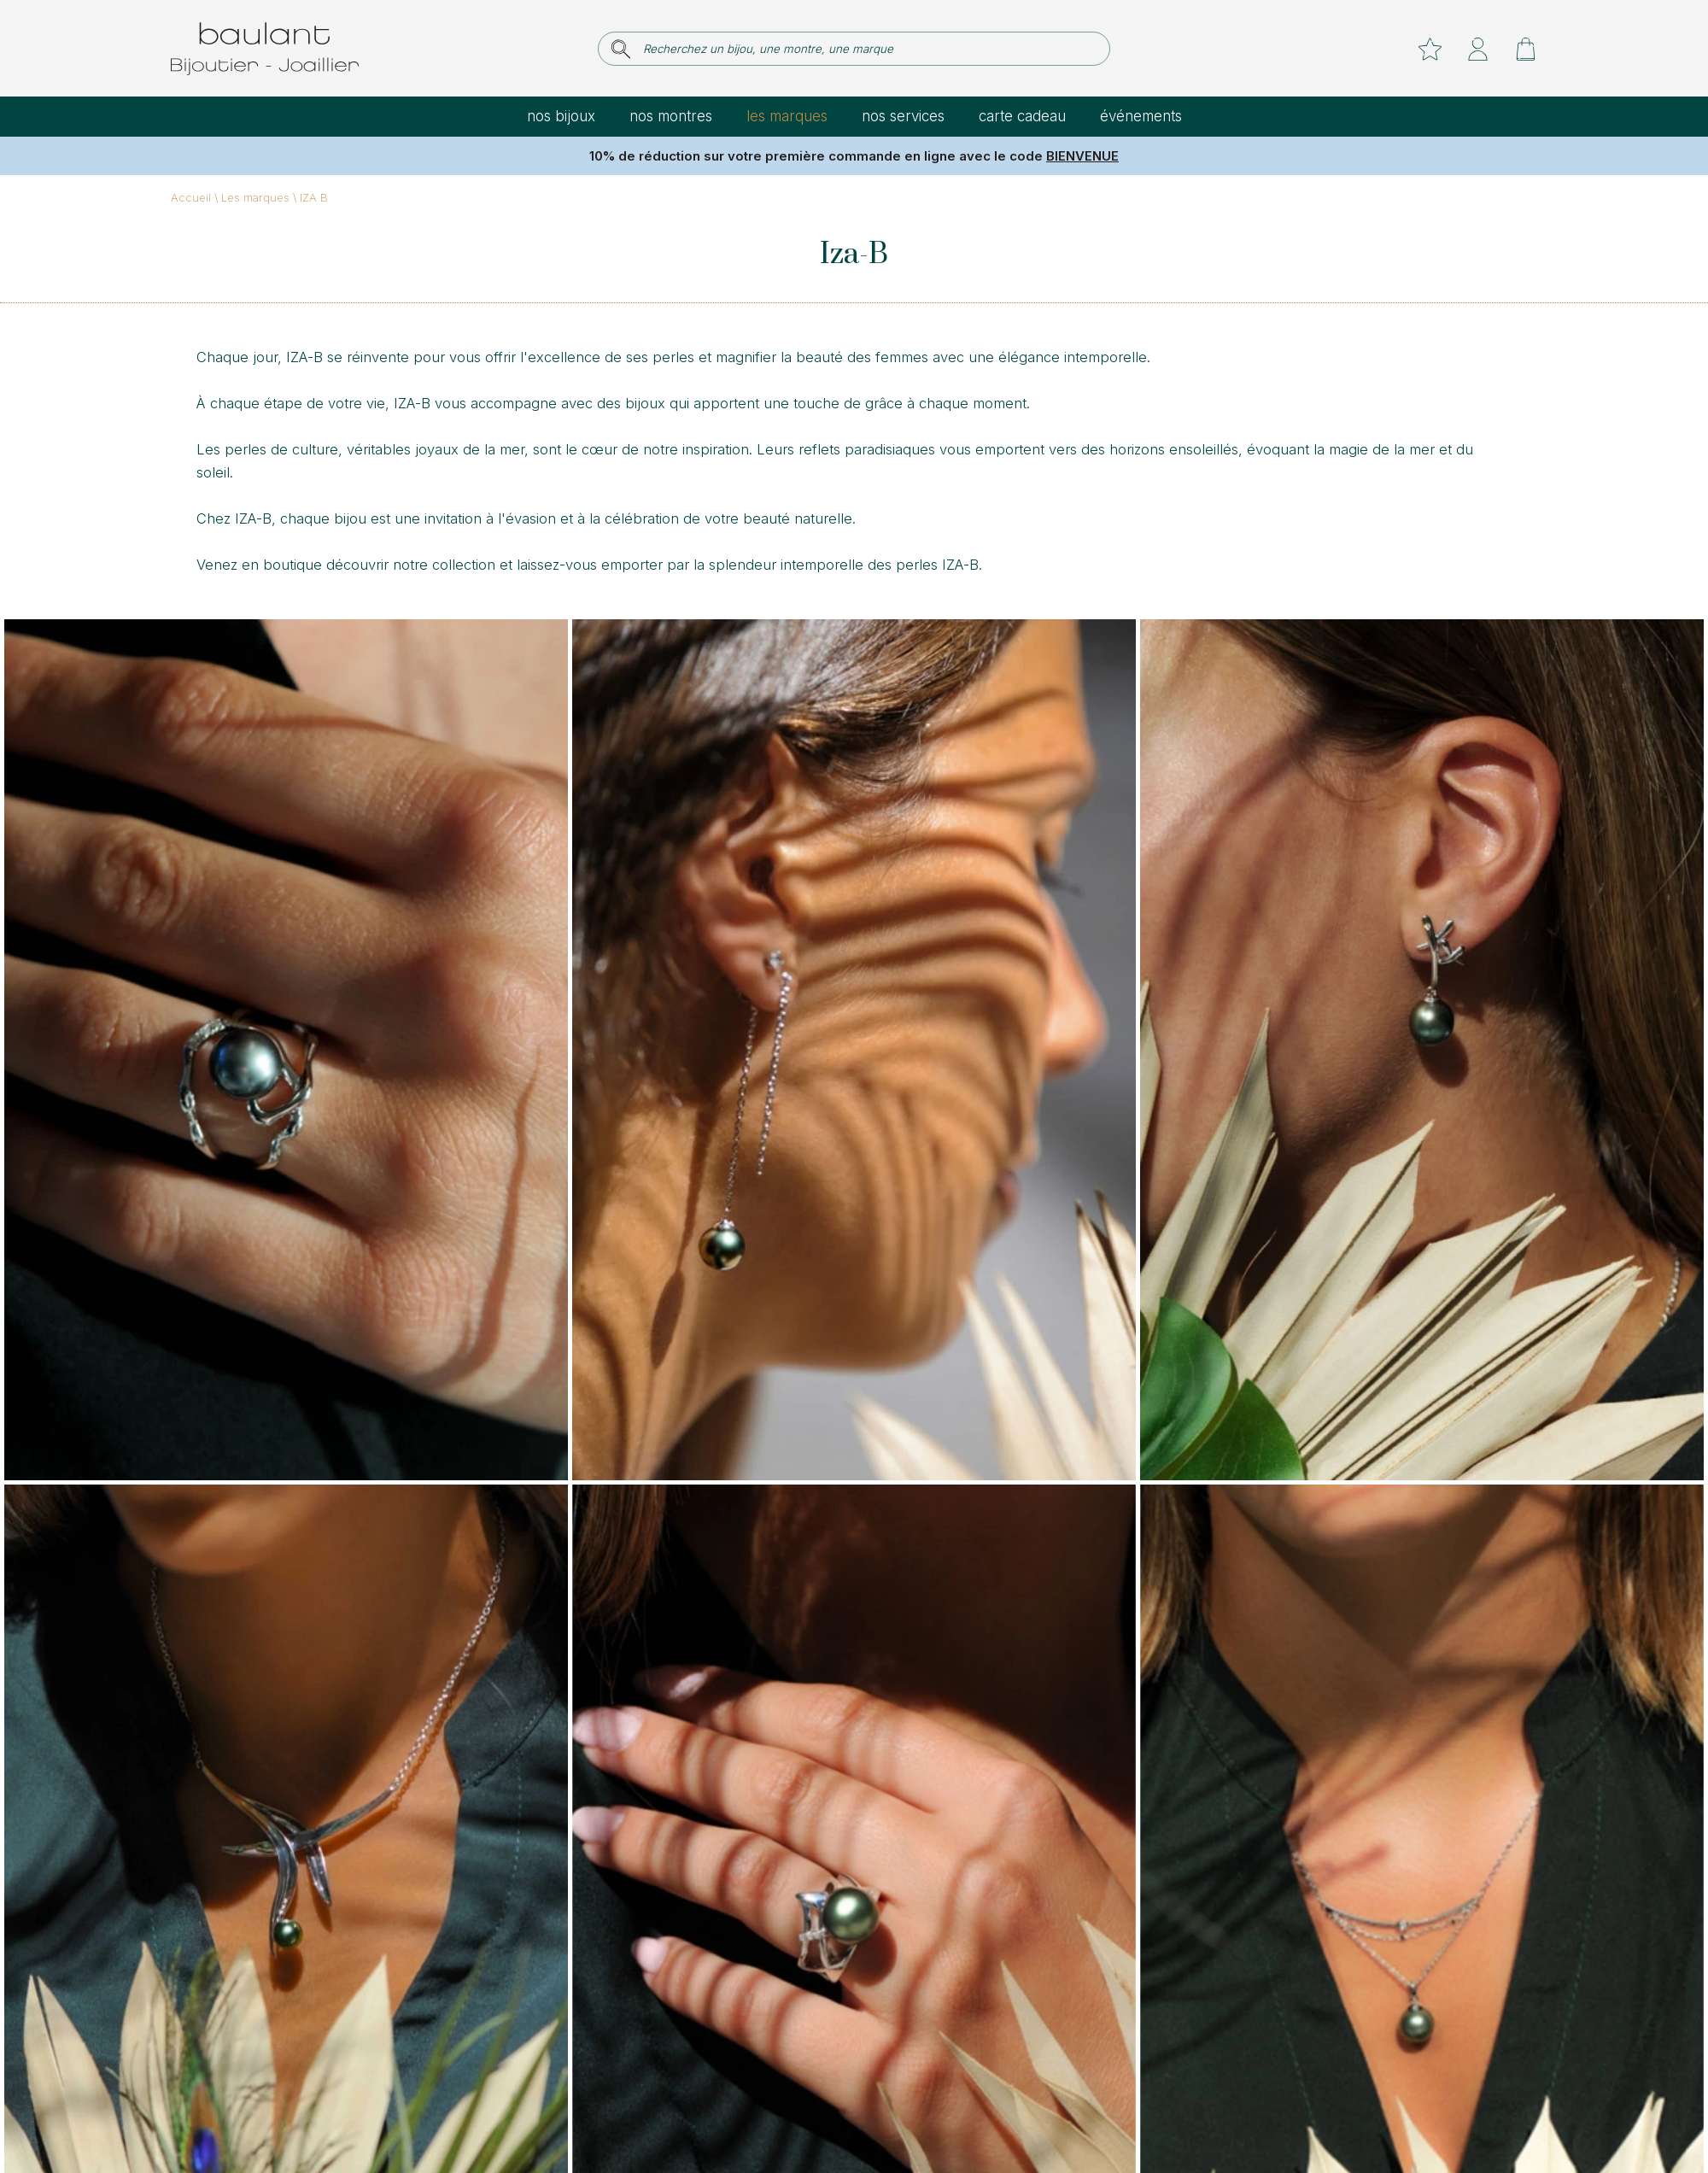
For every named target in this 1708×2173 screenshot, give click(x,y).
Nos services (903, 116)
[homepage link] (265, 48)
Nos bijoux (561, 116)
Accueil (191, 197)
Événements (1141, 116)
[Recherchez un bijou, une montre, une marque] (865, 48)
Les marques (787, 116)
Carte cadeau (1022, 116)
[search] (620, 49)
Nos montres (670, 116)
